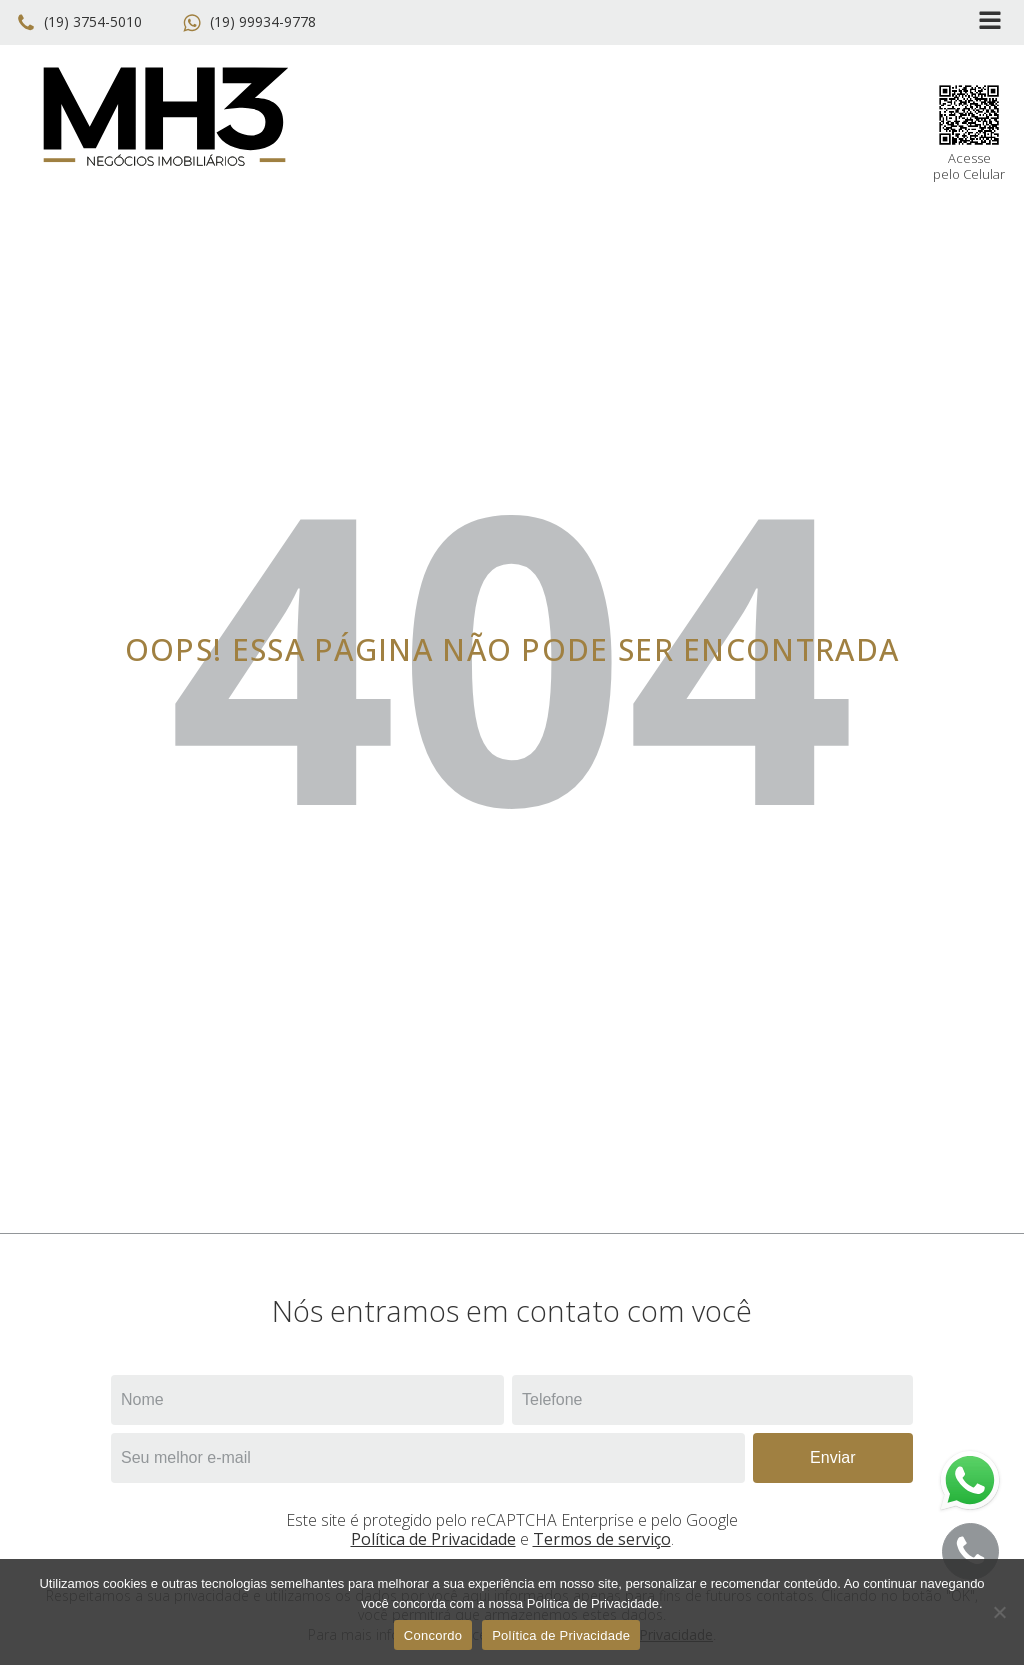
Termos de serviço (602, 1539)
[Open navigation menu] (990, 22)
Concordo (433, 1635)
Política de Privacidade (433, 1539)
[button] (83, 23)
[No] (999, 1612)
